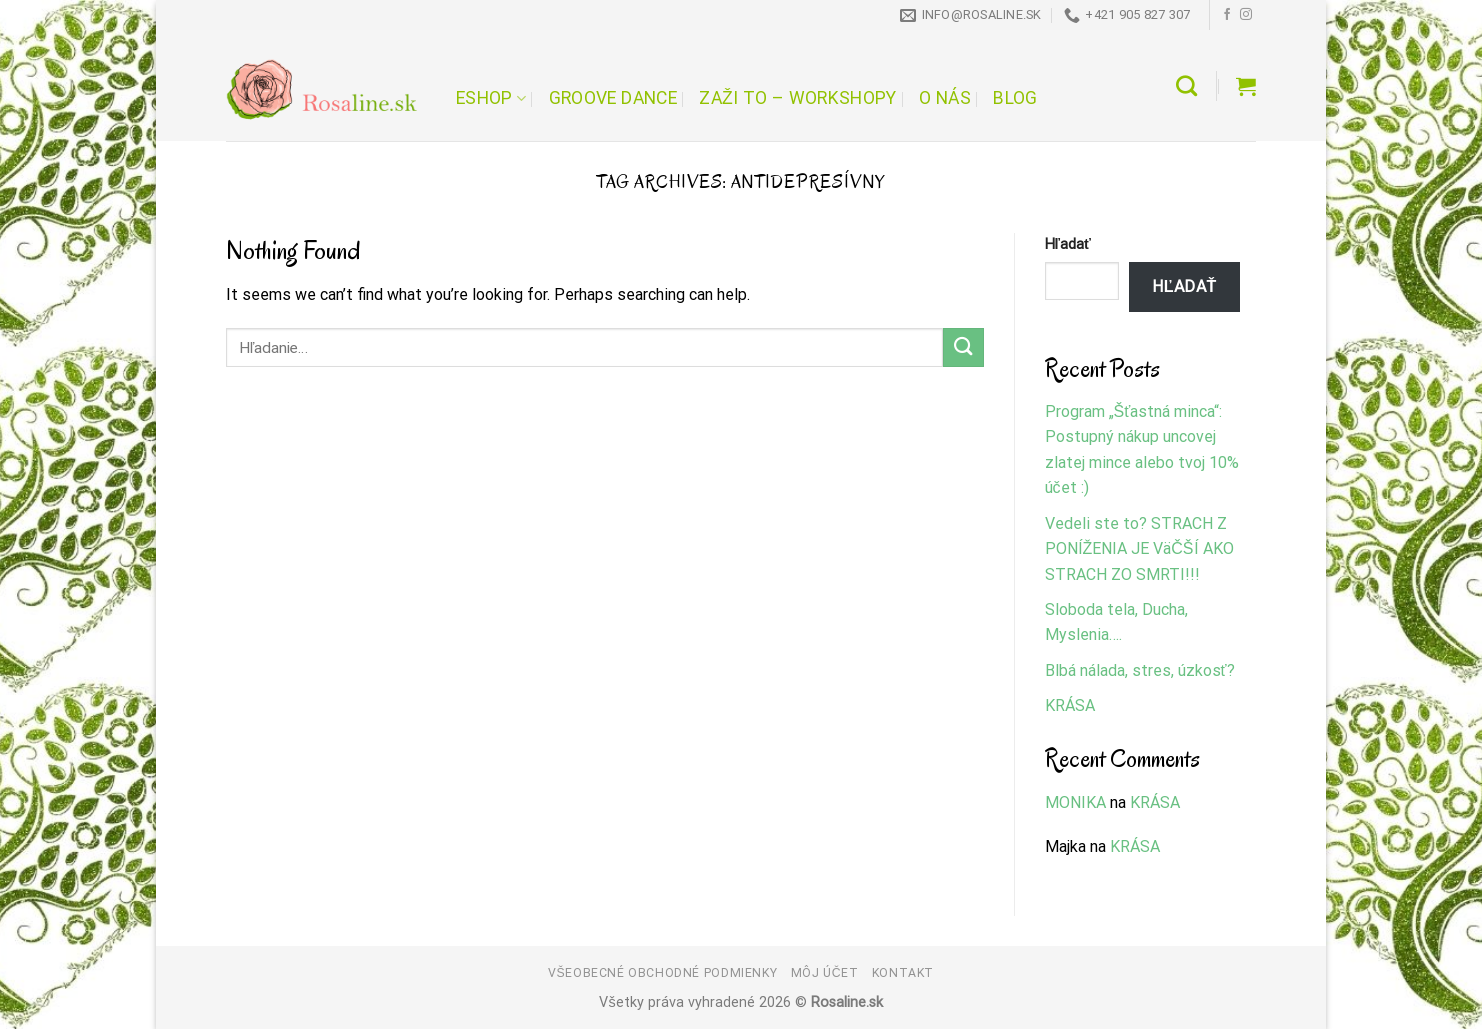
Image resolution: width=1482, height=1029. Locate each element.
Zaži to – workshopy (797, 98)
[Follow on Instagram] (1246, 15)
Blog (1015, 98)
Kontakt (903, 973)
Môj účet (825, 973)
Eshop (491, 98)
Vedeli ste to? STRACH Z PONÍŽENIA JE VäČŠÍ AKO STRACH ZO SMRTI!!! (1139, 549)
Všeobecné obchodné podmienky (662, 973)
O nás (945, 98)
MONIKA (1075, 802)
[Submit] (963, 347)
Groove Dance (613, 98)
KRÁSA (1070, 705)
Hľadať (1068, 244)
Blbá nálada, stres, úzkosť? (1140, 670)
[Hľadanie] (1186, 85)
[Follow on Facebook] (1227, 15)
